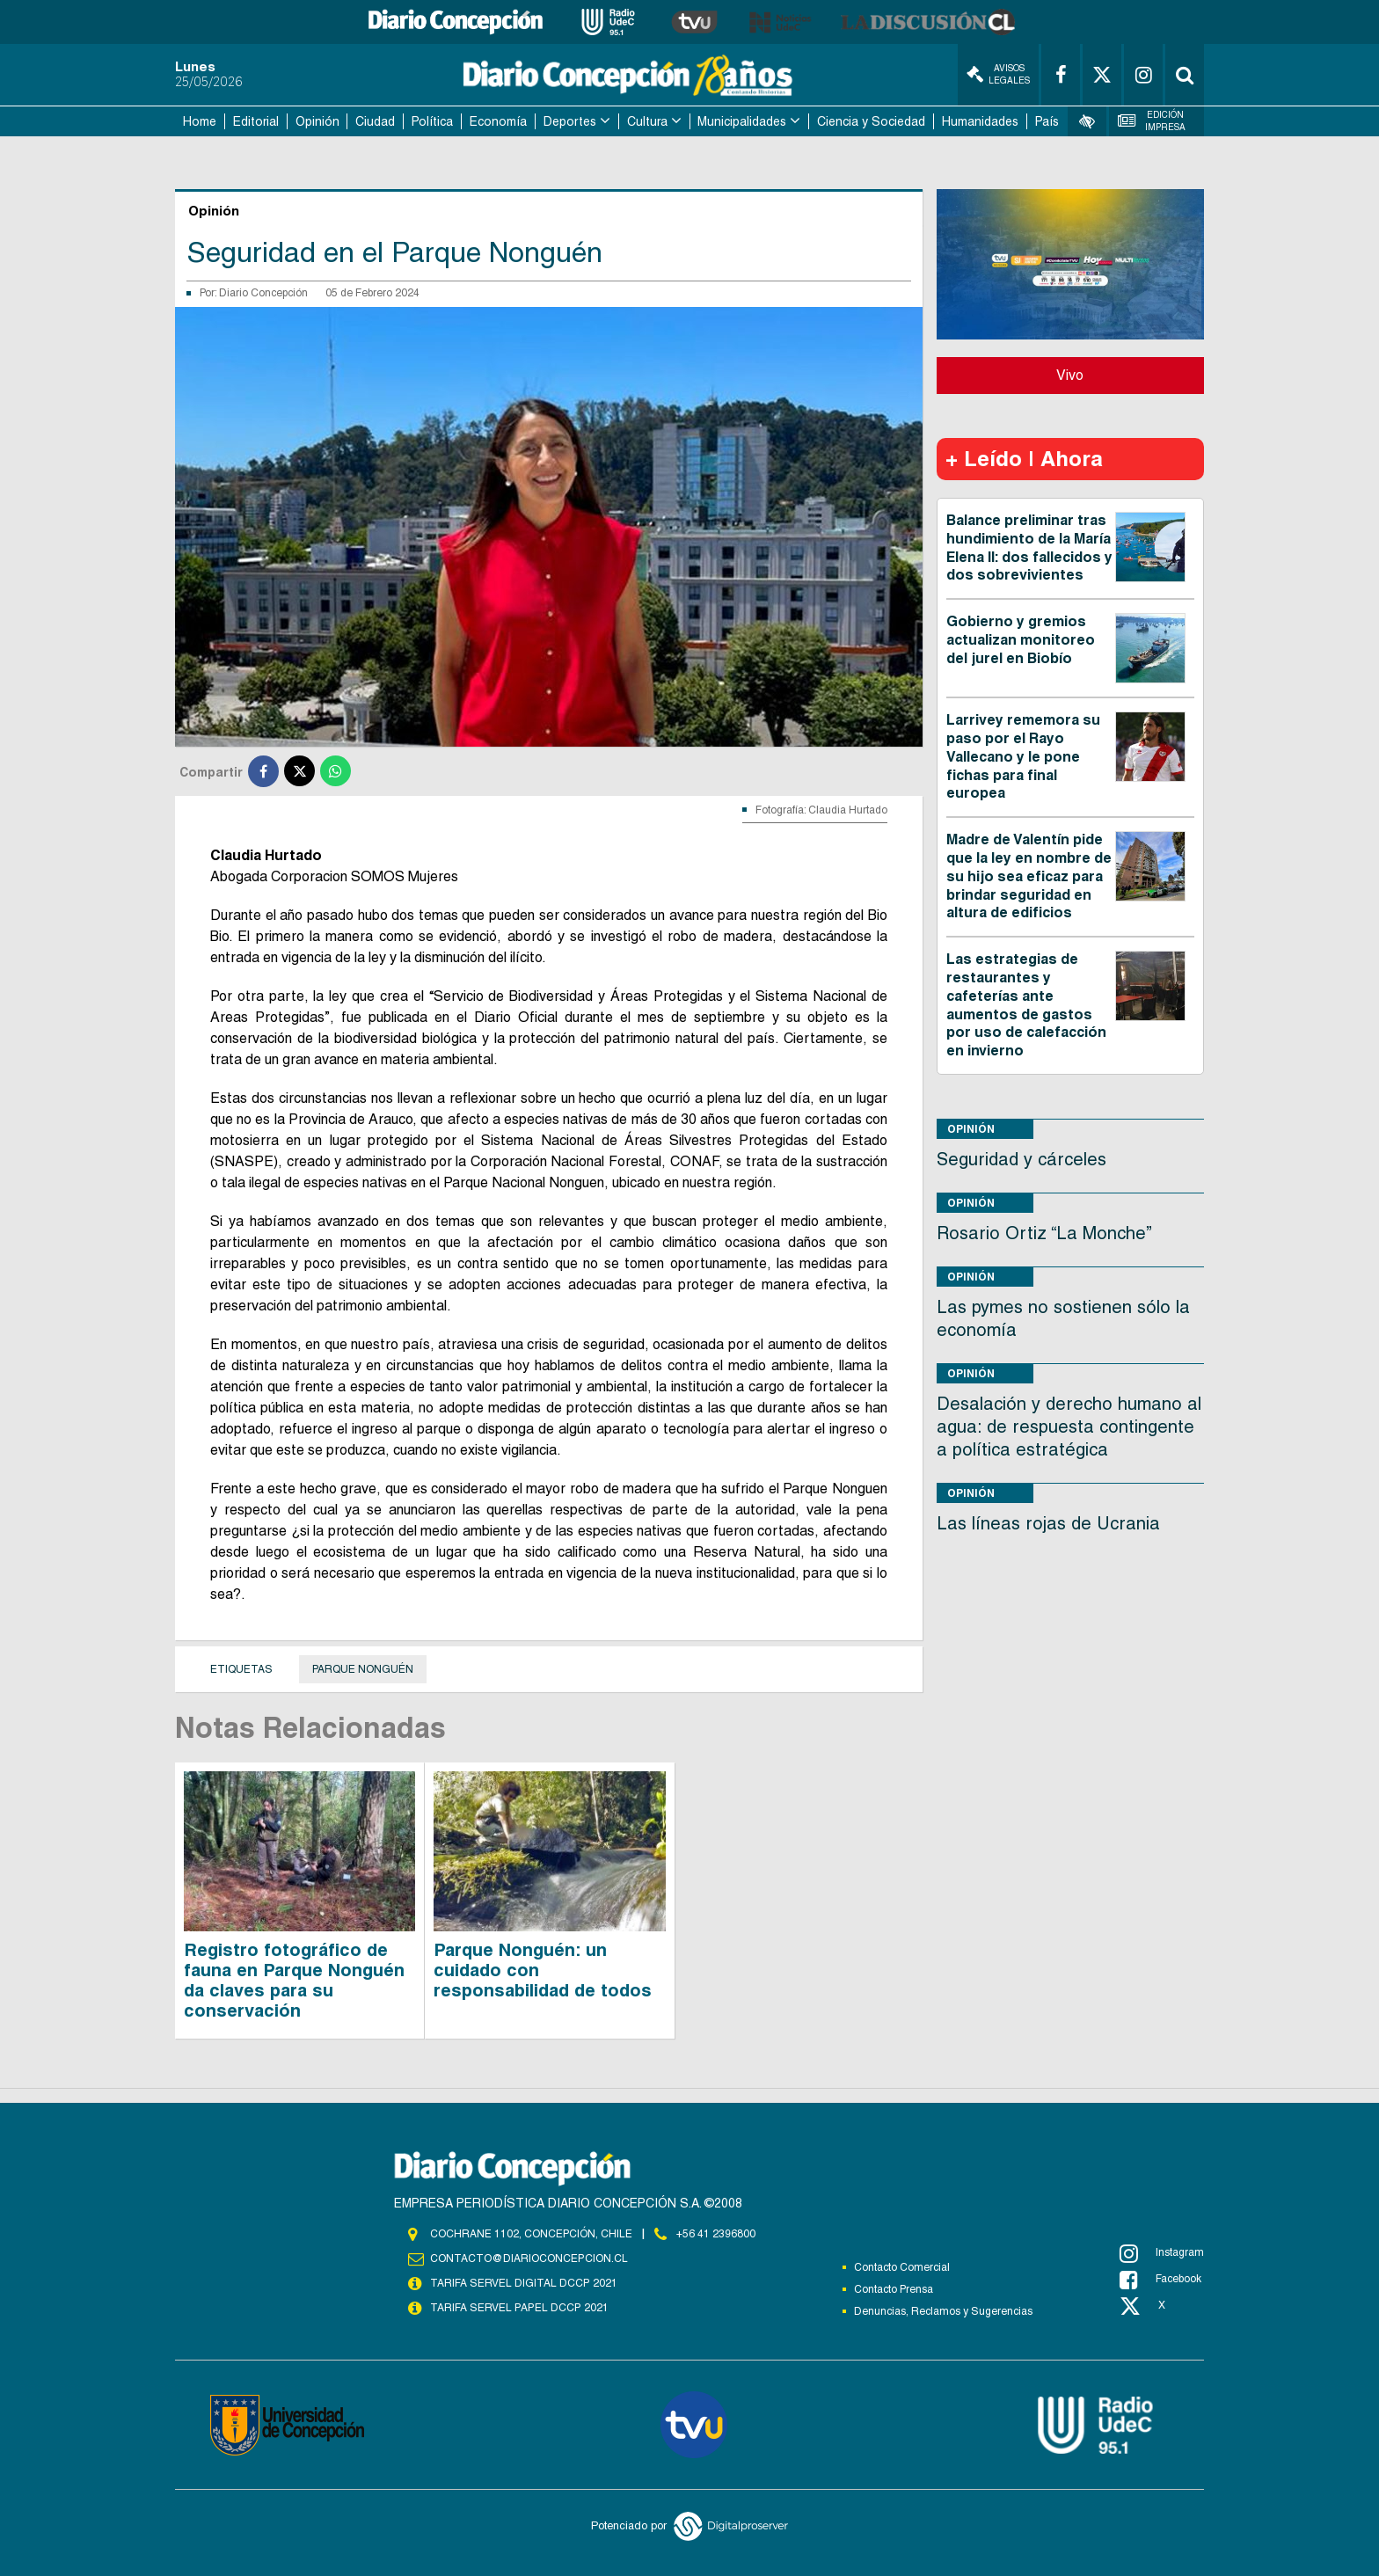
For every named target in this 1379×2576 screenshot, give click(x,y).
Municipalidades (741, 121)
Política (432, 121)
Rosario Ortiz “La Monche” (1044, 1233)
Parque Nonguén (362, 1669)
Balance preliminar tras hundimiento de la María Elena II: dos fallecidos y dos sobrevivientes (1029, 547)
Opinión (317, 121)
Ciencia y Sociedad (871, 121)
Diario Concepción (263, 293)
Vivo (1070, 375)
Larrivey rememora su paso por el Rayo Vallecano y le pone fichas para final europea (1023, 756)
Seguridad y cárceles (1021, 1159)
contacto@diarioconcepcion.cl (528, 2258)
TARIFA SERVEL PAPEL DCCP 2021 (518, 2308)
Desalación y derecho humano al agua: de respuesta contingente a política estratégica (1069, 1426)
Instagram (1162, 2253)
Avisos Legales (998, 74)
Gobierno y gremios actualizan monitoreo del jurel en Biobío (1020, 640)
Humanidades (980, 121)
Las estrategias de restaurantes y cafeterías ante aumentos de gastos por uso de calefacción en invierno (1026, 1005)
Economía (498, 121)
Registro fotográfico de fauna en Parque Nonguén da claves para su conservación (294, 1980)
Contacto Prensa (893, 2289)
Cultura (647, 121)
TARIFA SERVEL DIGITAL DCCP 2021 (523, 2283)
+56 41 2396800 (715, 2234)
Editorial (256, 121)
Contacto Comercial (902, 2267)
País (1047, 121)
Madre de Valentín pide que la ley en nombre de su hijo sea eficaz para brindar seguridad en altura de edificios (1029, 876)
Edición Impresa (1152, 121)
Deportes (570, 121)
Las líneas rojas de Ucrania (1048, 1523)
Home (199, 121)
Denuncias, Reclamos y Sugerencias (943, 2311)
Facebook (1160, 2279)
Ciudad (375, 121)
